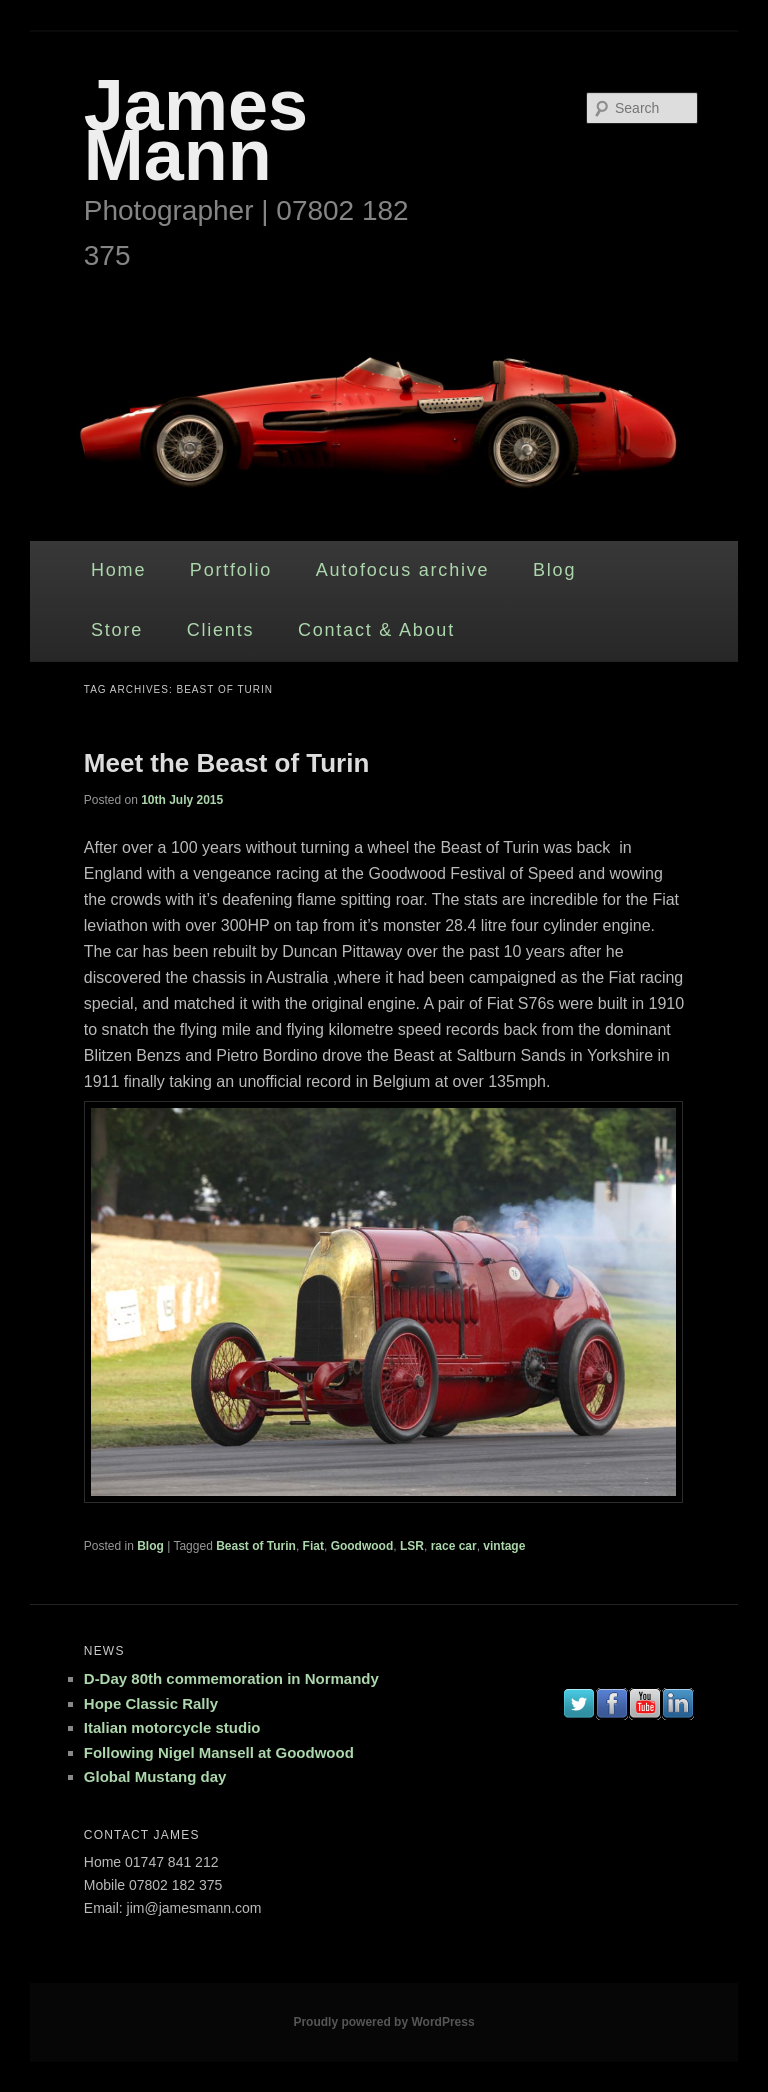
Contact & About (376, 630)
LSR (412, 1546)
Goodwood (362, 1546)
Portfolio (231, 570)
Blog (554, 570)
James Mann (196, 130)
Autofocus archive (403, 570)
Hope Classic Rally (151, 1703)
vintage (504, 1546)
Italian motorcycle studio (172, 1727)
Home (118, 570)
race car (454, 1546)
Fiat (313, 1546)
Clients (221, 630)
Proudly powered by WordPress (383, 2022)
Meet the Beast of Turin (227, 763)
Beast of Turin (256, 1546)
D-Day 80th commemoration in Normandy (231, 1678)
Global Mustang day (155, 1776)
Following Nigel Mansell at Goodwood (219, 1752)
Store (117, 630)
